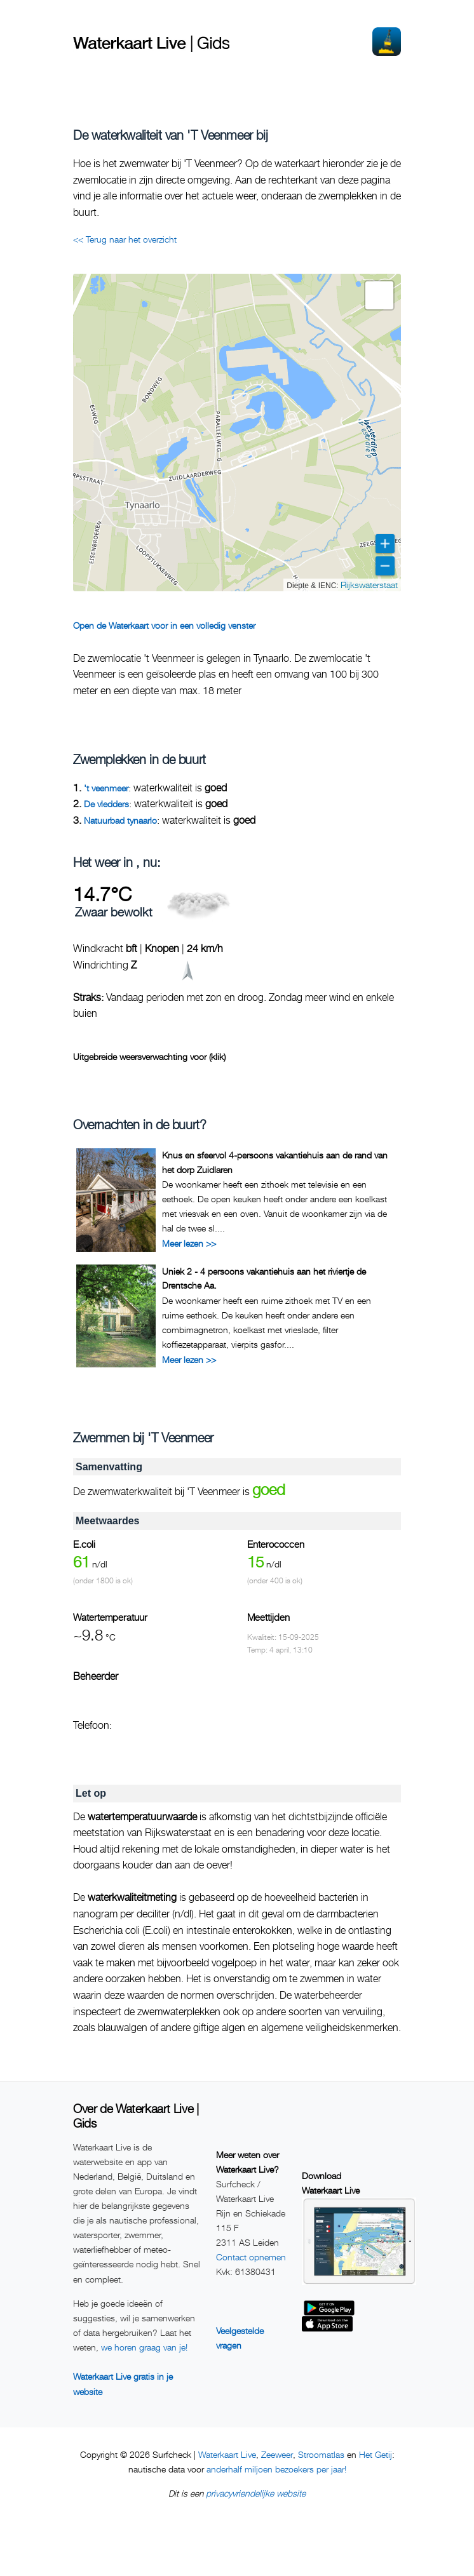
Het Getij (375, 2454)
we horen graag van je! (144, 2347)
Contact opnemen (251, 2256)
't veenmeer (106, 787)
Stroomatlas (321, 2454)
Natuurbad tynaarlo (120, 820)
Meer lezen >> (189, 1243)
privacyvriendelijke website (256, 2493)
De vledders (106, 803)
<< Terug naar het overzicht (125, 239)
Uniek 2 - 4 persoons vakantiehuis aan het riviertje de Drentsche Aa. (264, 1278)
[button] (379, 295)
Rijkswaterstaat (369, 584)
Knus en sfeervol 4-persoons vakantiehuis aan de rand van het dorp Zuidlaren (275, 1162)
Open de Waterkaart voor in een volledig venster (164, 625)
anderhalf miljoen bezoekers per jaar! (276, 2469)
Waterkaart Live (227, 2454)
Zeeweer (277, 2454)
